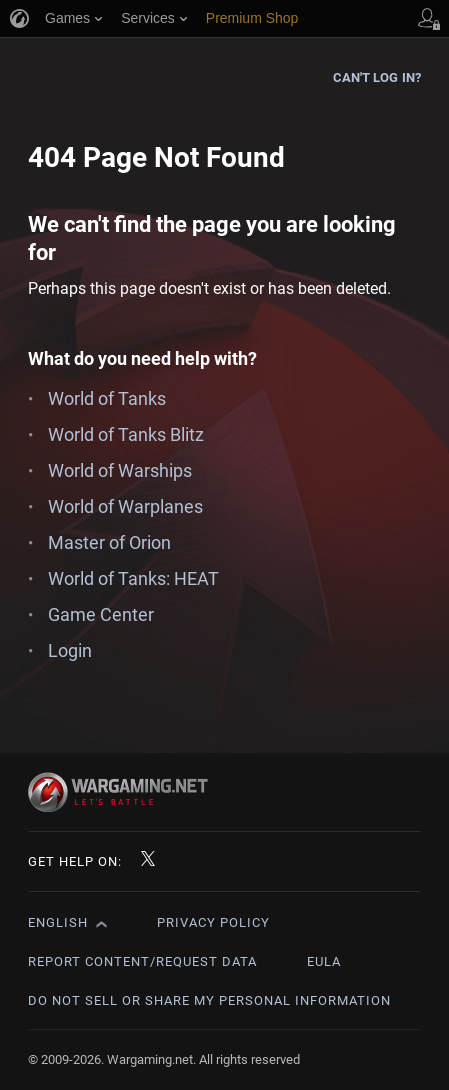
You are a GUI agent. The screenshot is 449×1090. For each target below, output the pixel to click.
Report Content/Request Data (142, 961)
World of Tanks (107, 398)
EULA (324, 961)
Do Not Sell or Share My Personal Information (209, 1000)
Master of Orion (109, 542)
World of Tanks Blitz (126, 434)
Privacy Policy (213, 922)
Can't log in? (377, 77)
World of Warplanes (125, 506)
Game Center (101, 614)
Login (70, 650)
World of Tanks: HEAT (133, 578)
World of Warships (120, 470)
